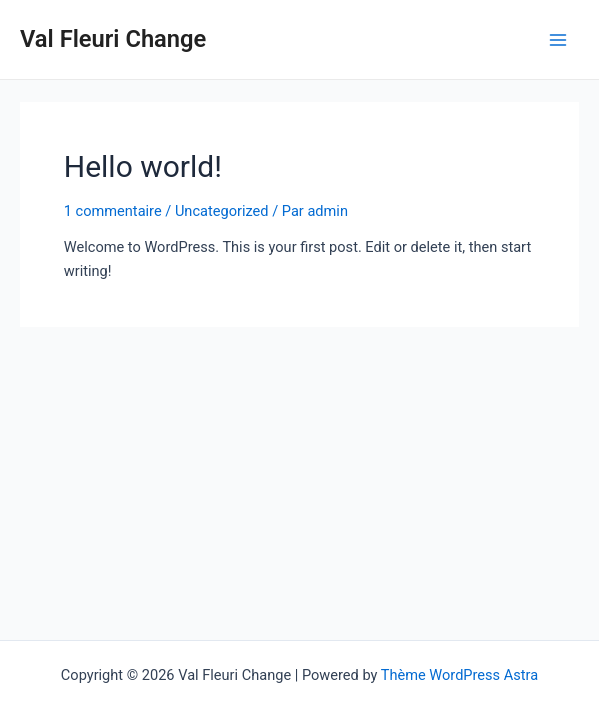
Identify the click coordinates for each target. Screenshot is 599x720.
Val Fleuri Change (113, 39)
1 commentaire (113, 211)
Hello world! (143, 166)
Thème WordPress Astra (459, 675)
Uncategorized (222, 211)
